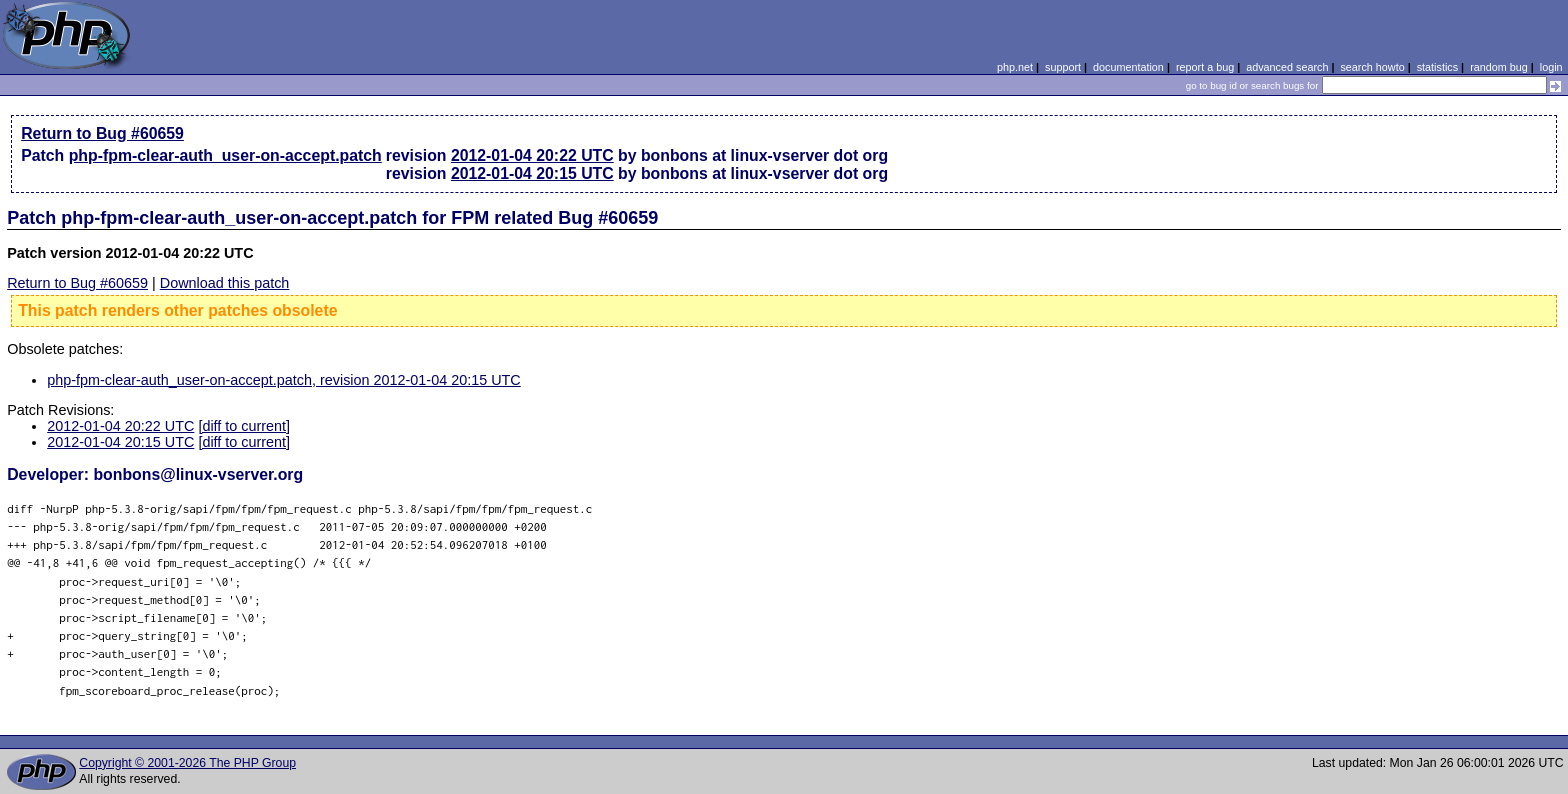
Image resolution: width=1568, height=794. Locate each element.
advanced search (1287, 67)
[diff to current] (244, 426)
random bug (1499, 67)
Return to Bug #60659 (102, 133)
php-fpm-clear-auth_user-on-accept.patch (225, 155)
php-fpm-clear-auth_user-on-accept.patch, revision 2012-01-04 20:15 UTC (284, 380)
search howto (1372, 67)
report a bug (1205, 67)
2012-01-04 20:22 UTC (532, 155)
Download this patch (225, 283)
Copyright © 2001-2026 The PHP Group (187, 763)
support (1063, 67)
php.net (1015, 67)
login (1551, 67)
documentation (1128, 67)
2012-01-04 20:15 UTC (532, 173)
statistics (1437, 67)
